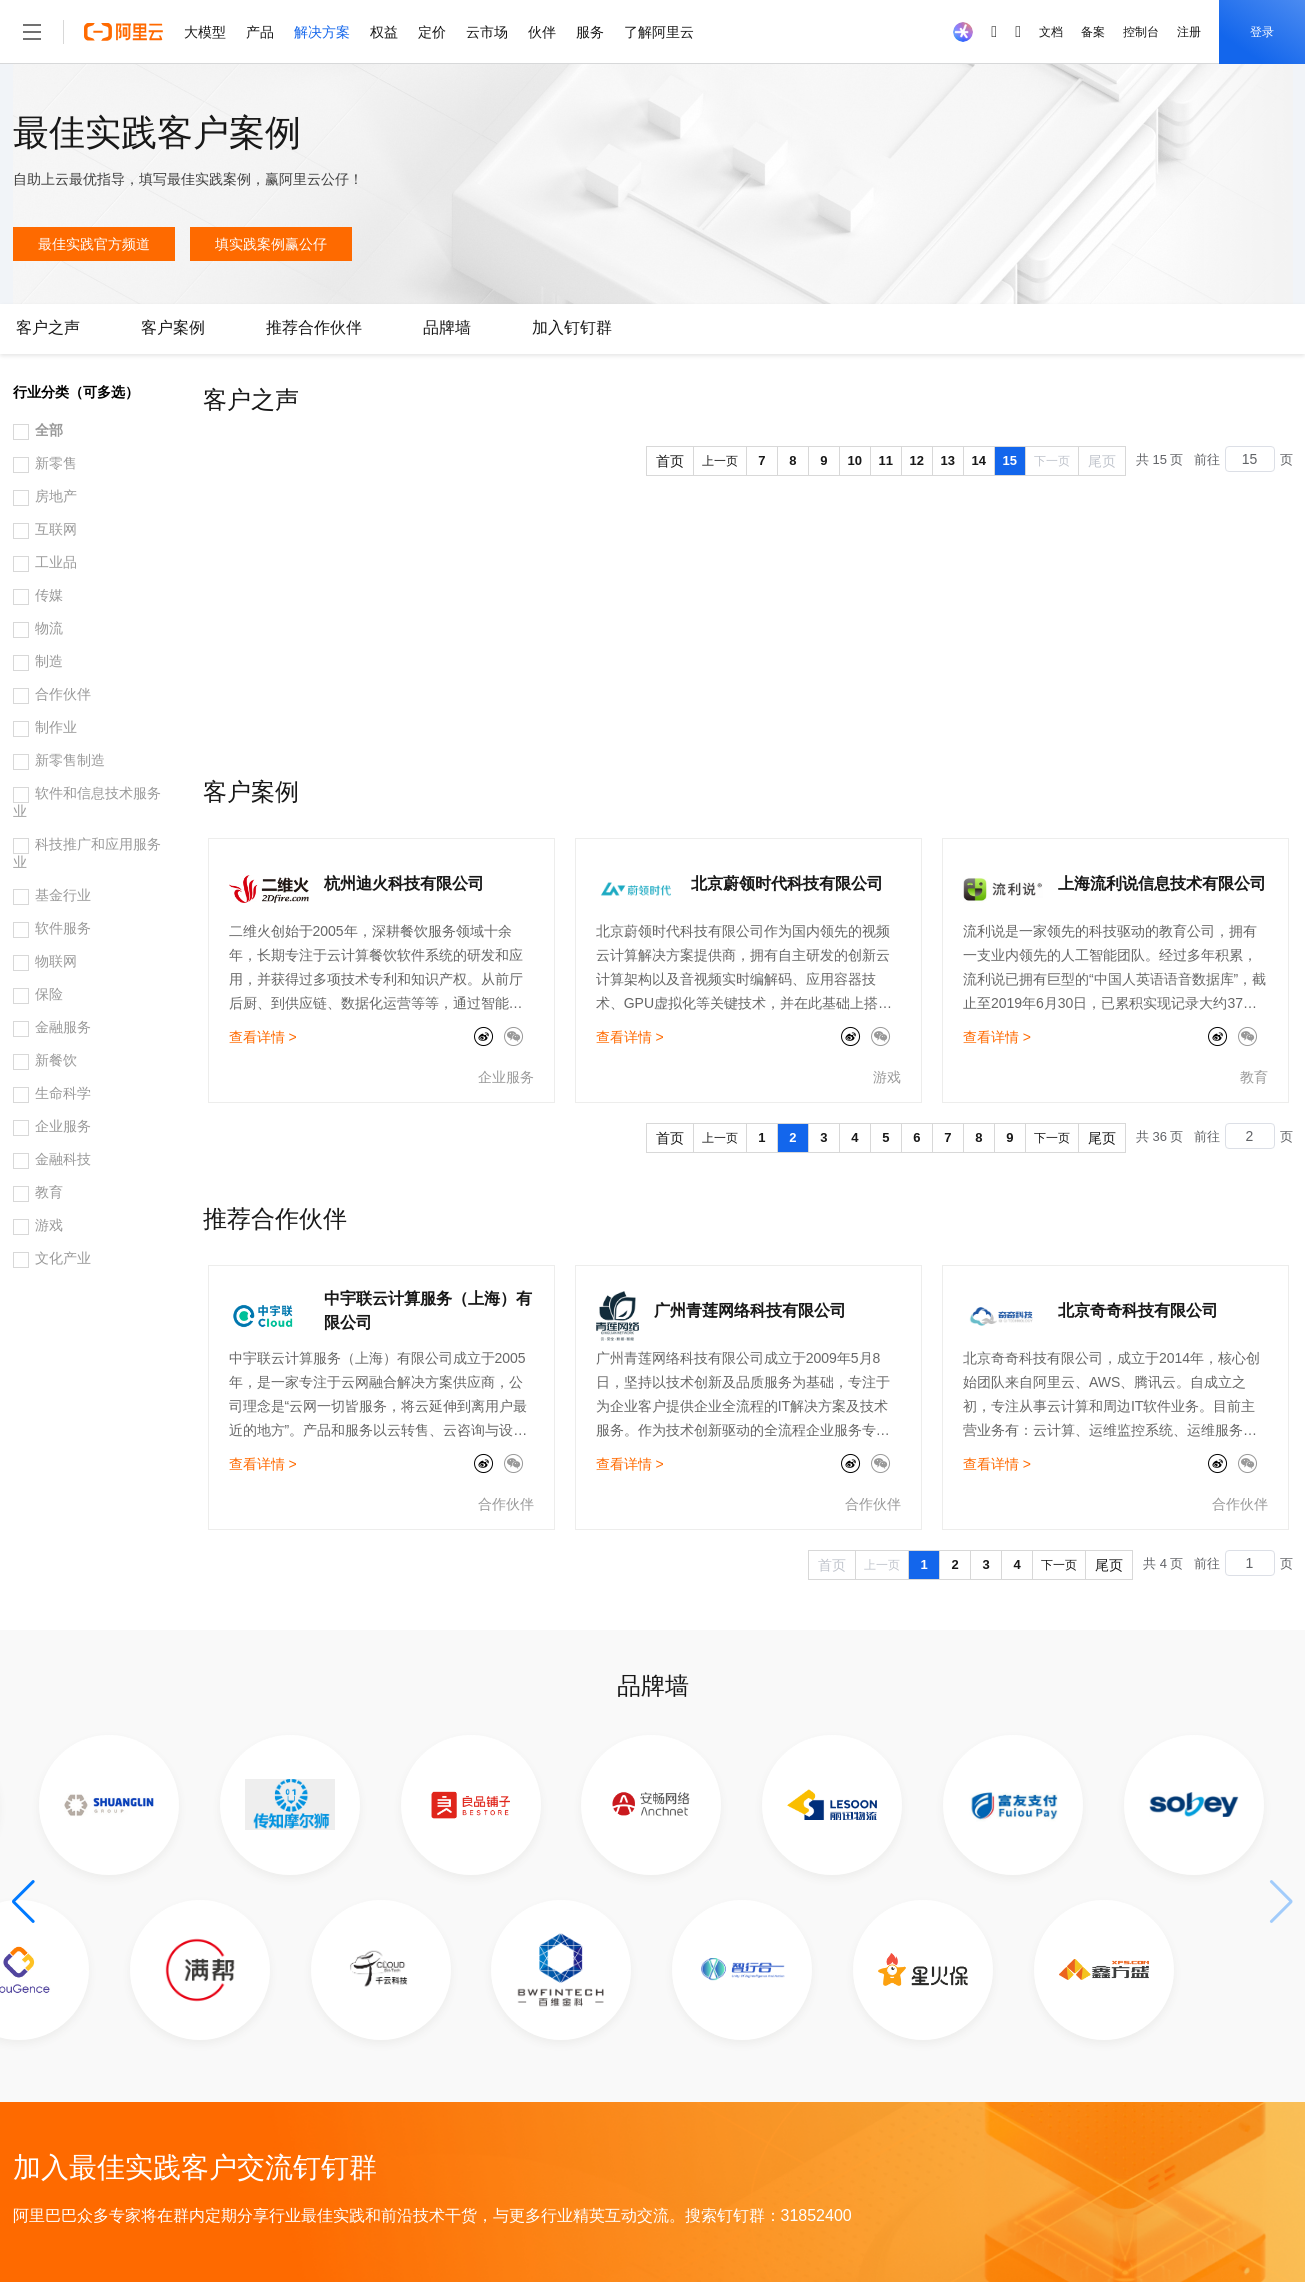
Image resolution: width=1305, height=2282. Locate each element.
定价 (432, 32)
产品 (260, 32)
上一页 (720, 461)
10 (855, 460)
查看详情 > (263, 1037)
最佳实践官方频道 (94, 244)
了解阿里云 (659, 32)
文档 (1051, 32)
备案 (1093, 32)
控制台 (1141, 32)
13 (948, 460)
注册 (1189, 32)
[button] (23, 1902)
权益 (384, 32)
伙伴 (542, 32)
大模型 (205, 32)
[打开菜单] (32, 32)
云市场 (487, 32)
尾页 (1102, 461)
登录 (1262, 32)
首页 (670, 461)
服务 (590, 32)
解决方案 (322, 32)
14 (979, 460)
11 (886, 460)
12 (917, 460)
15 (1010, 460)
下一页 (1052, 461)
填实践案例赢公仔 (271, 244)
